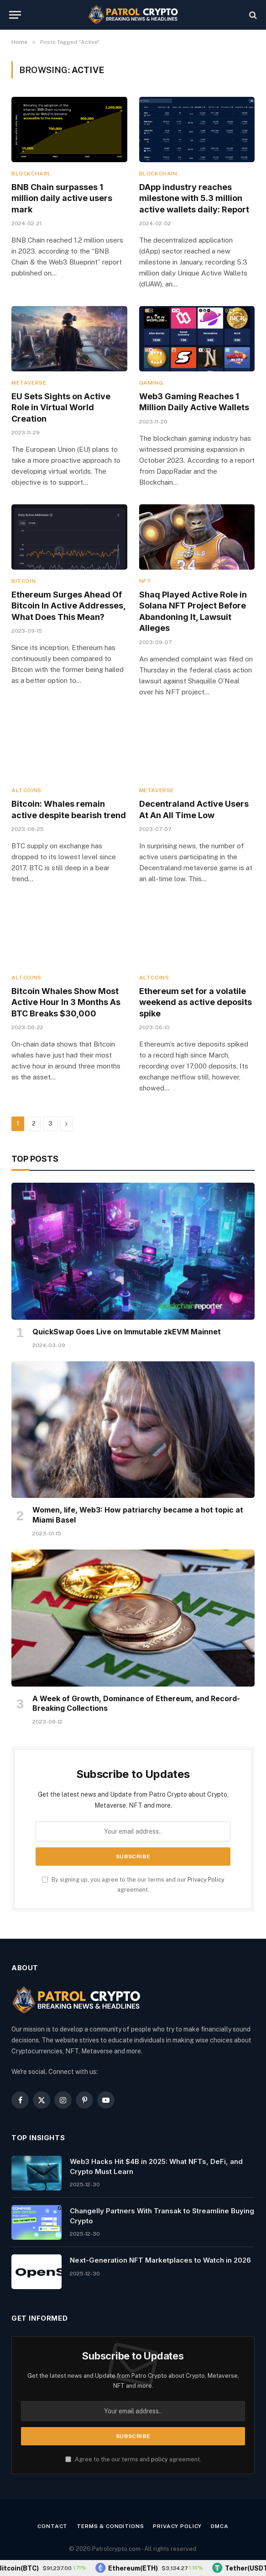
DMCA (219, 2526)
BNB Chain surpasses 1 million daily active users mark (61, 198)
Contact (52, 2526)
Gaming (151, 383)
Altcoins (26, 790)
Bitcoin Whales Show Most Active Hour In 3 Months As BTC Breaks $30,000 (65, 1002)
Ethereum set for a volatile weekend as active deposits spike (195, 1002)
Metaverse (28, 383)
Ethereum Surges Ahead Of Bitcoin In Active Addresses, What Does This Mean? (68, 606)
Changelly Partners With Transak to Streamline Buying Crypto (162, 2215)
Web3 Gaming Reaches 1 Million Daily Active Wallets (194, 401)
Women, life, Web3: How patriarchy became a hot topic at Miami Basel (137, 1514)
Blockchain (30, 173)
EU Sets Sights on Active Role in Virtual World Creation (60, 407)
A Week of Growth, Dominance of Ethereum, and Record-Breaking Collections (136, 1703)
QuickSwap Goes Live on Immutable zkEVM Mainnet (126, 1331)
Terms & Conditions (110, 2526)
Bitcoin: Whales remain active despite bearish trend (68, 809)
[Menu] (15, 15)
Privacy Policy (206, 1879)
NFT (145, 581)
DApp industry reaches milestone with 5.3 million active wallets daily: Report (194, 198)
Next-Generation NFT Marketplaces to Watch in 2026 (160, 2260)
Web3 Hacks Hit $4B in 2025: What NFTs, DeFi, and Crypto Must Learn (156, 2166)
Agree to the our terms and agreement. (133, 2459)
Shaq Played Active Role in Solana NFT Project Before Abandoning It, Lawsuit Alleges (193, 611)
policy (159, 2459)
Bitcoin (23, 581)
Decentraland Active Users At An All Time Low (194, 809)
